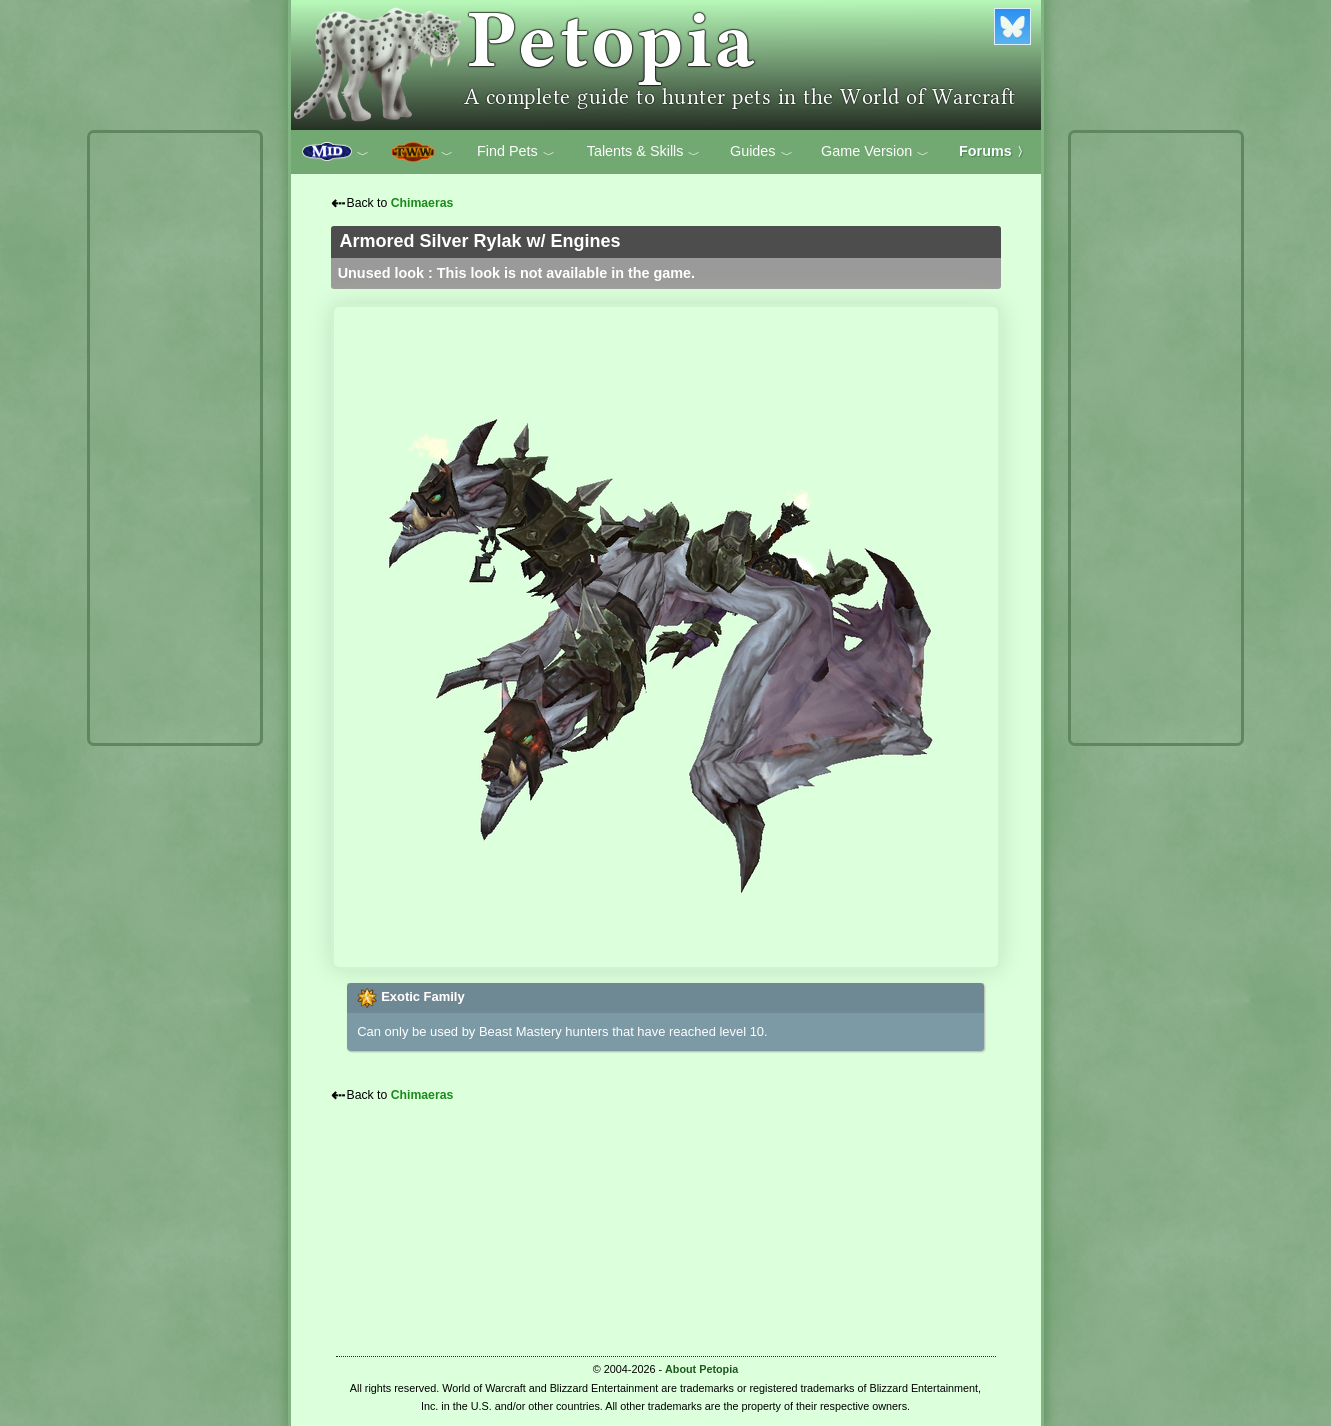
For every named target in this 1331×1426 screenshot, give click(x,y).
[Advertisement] (175, 438)
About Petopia (701, 1369)
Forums (994, 151)
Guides (761, 152)
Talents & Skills (644, 152)
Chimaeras (422, 203)
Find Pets (516, 152)
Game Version (875, 152)
